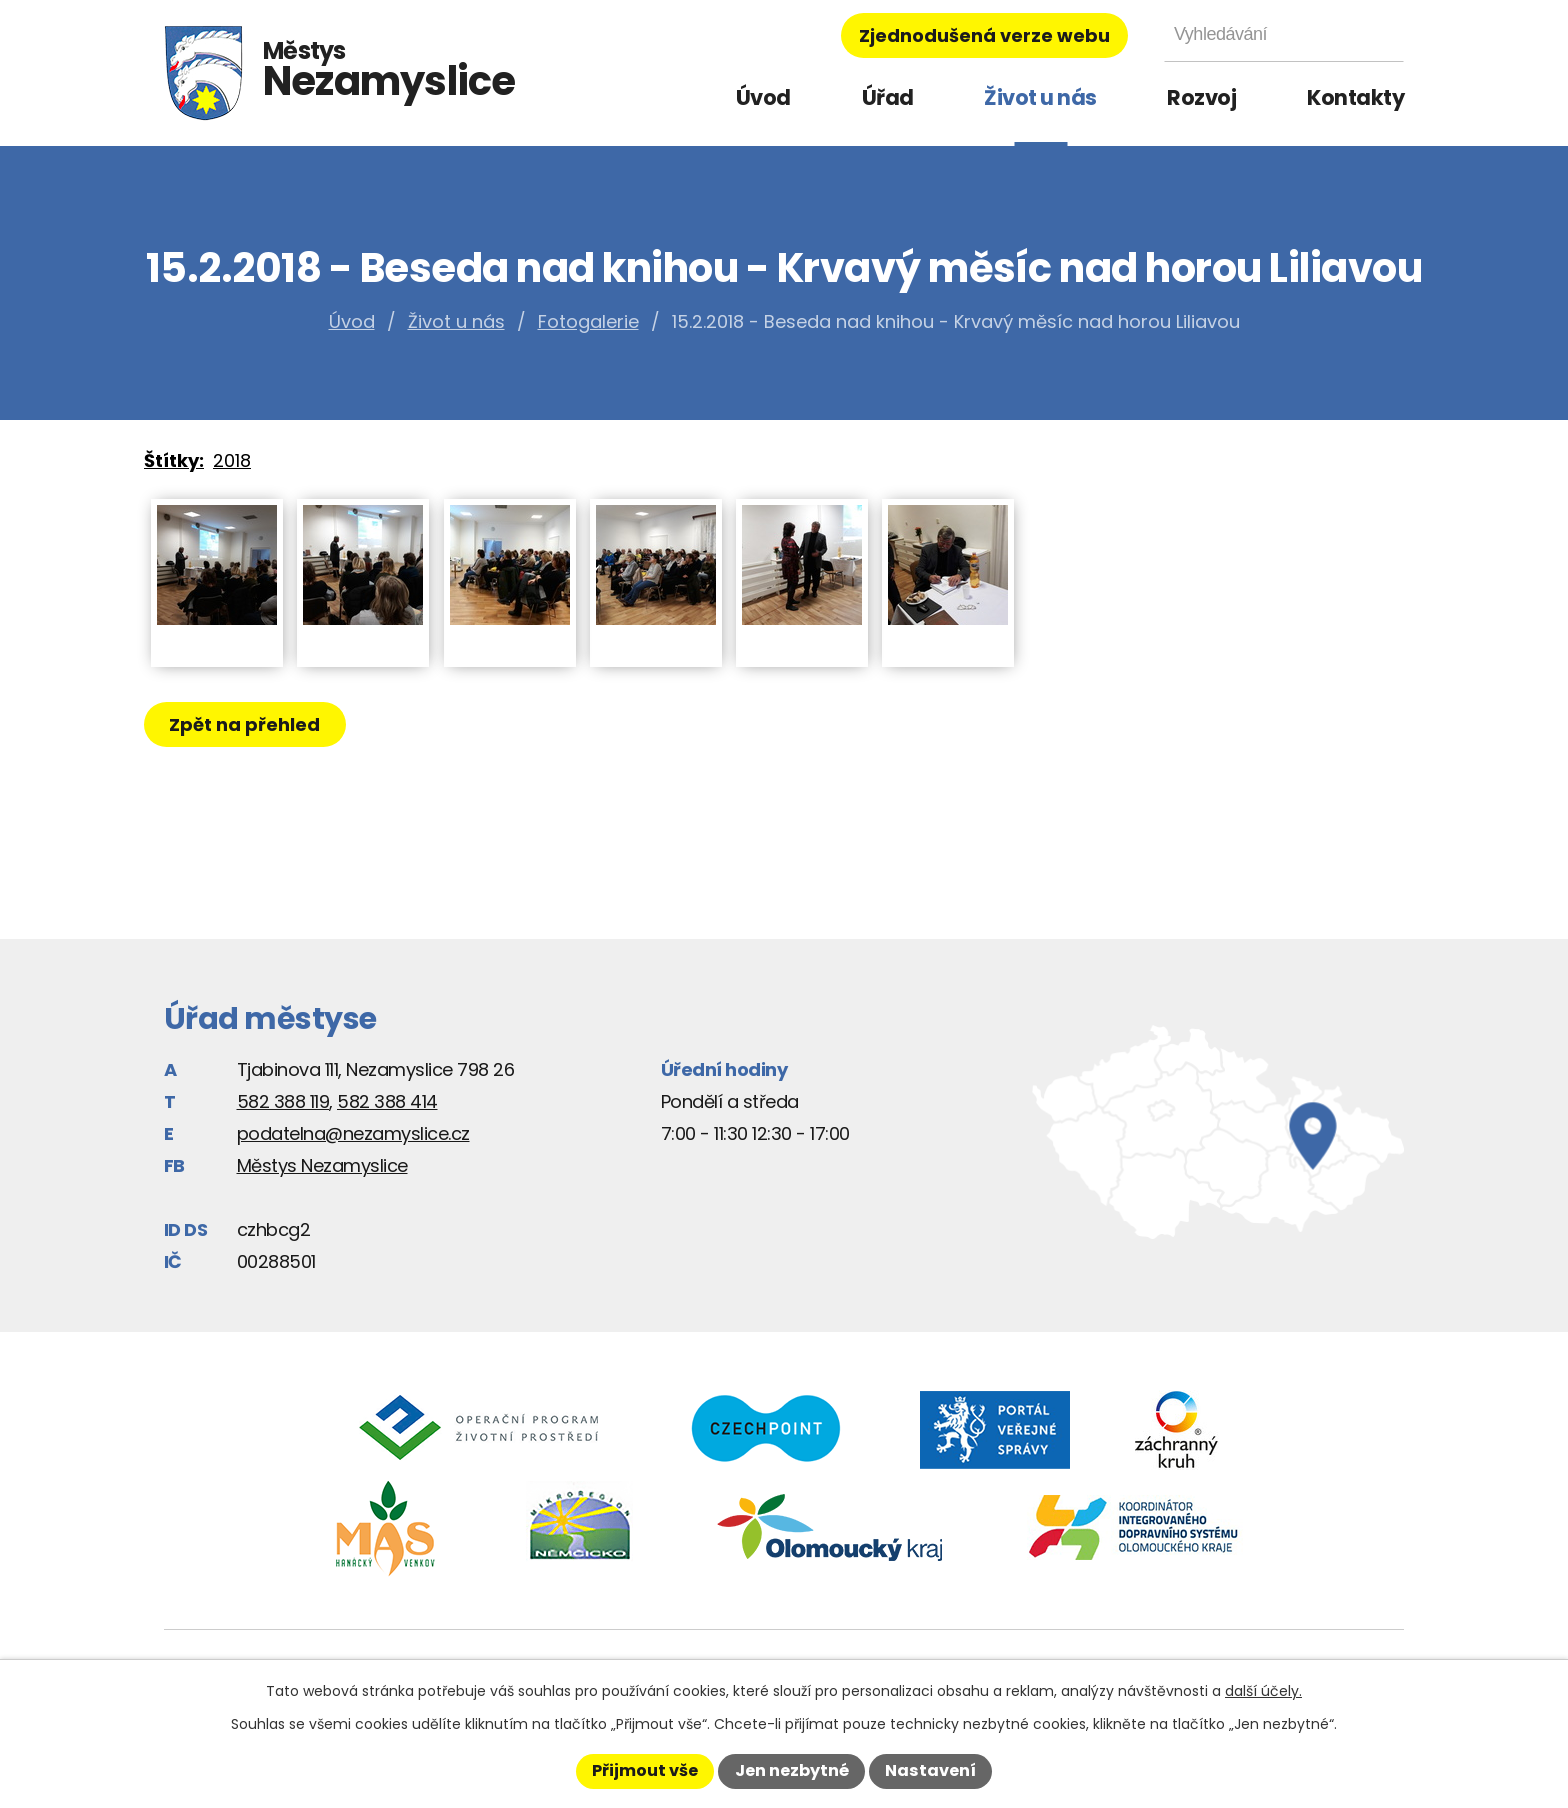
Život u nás (1040, 97)
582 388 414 (387, 1101)
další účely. (1263, 1691)
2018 (232, 460)
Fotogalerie (588, 321)
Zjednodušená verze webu (984, 35)
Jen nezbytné (792, 1770)
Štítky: (174, 460)
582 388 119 (283, 1101)
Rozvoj (1201, 97)
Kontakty (1355, 97)
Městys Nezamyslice (322, 1165)
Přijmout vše (645, 1770)
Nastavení (930, 1770)
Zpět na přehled (246, 724)
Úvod (763, 97)
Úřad (888, 97)
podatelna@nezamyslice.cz (353, 1133)
